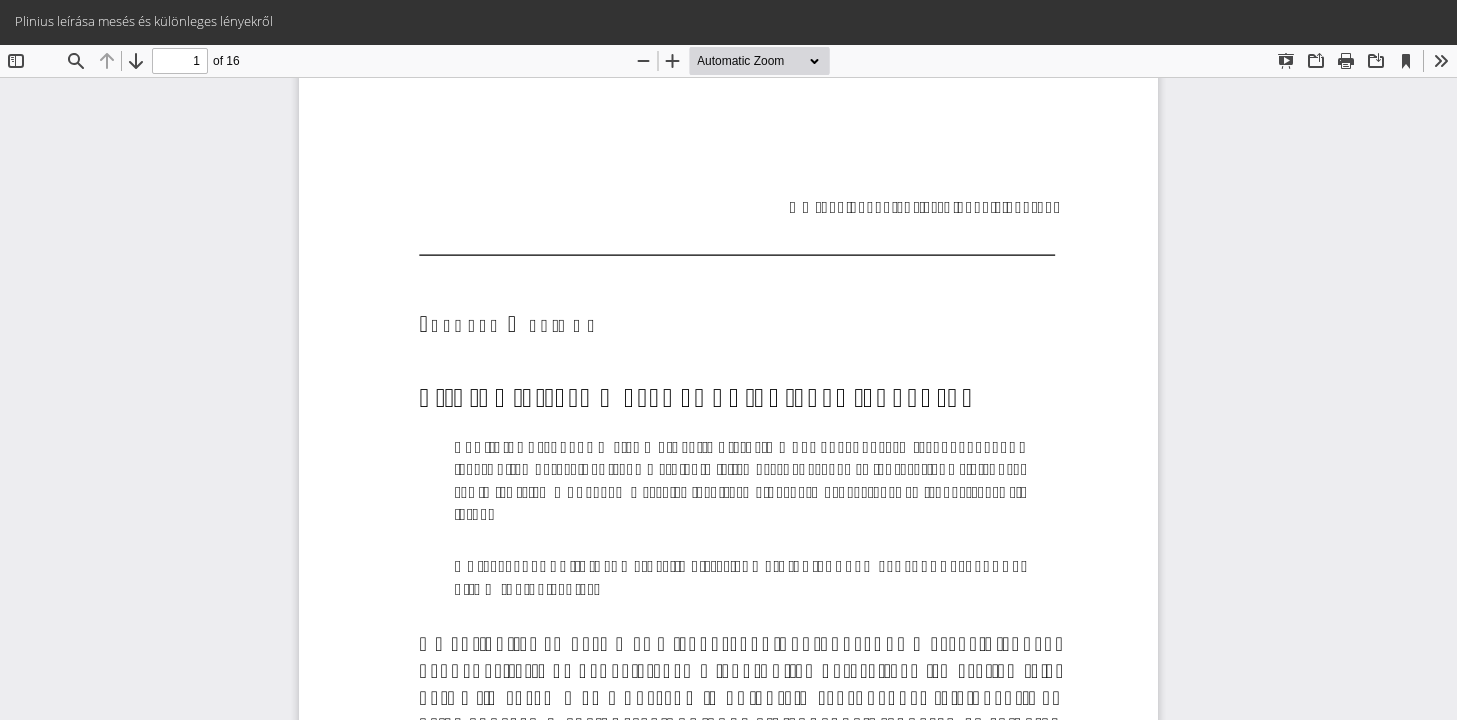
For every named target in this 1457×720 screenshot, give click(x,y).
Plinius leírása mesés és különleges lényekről (144, 21)
